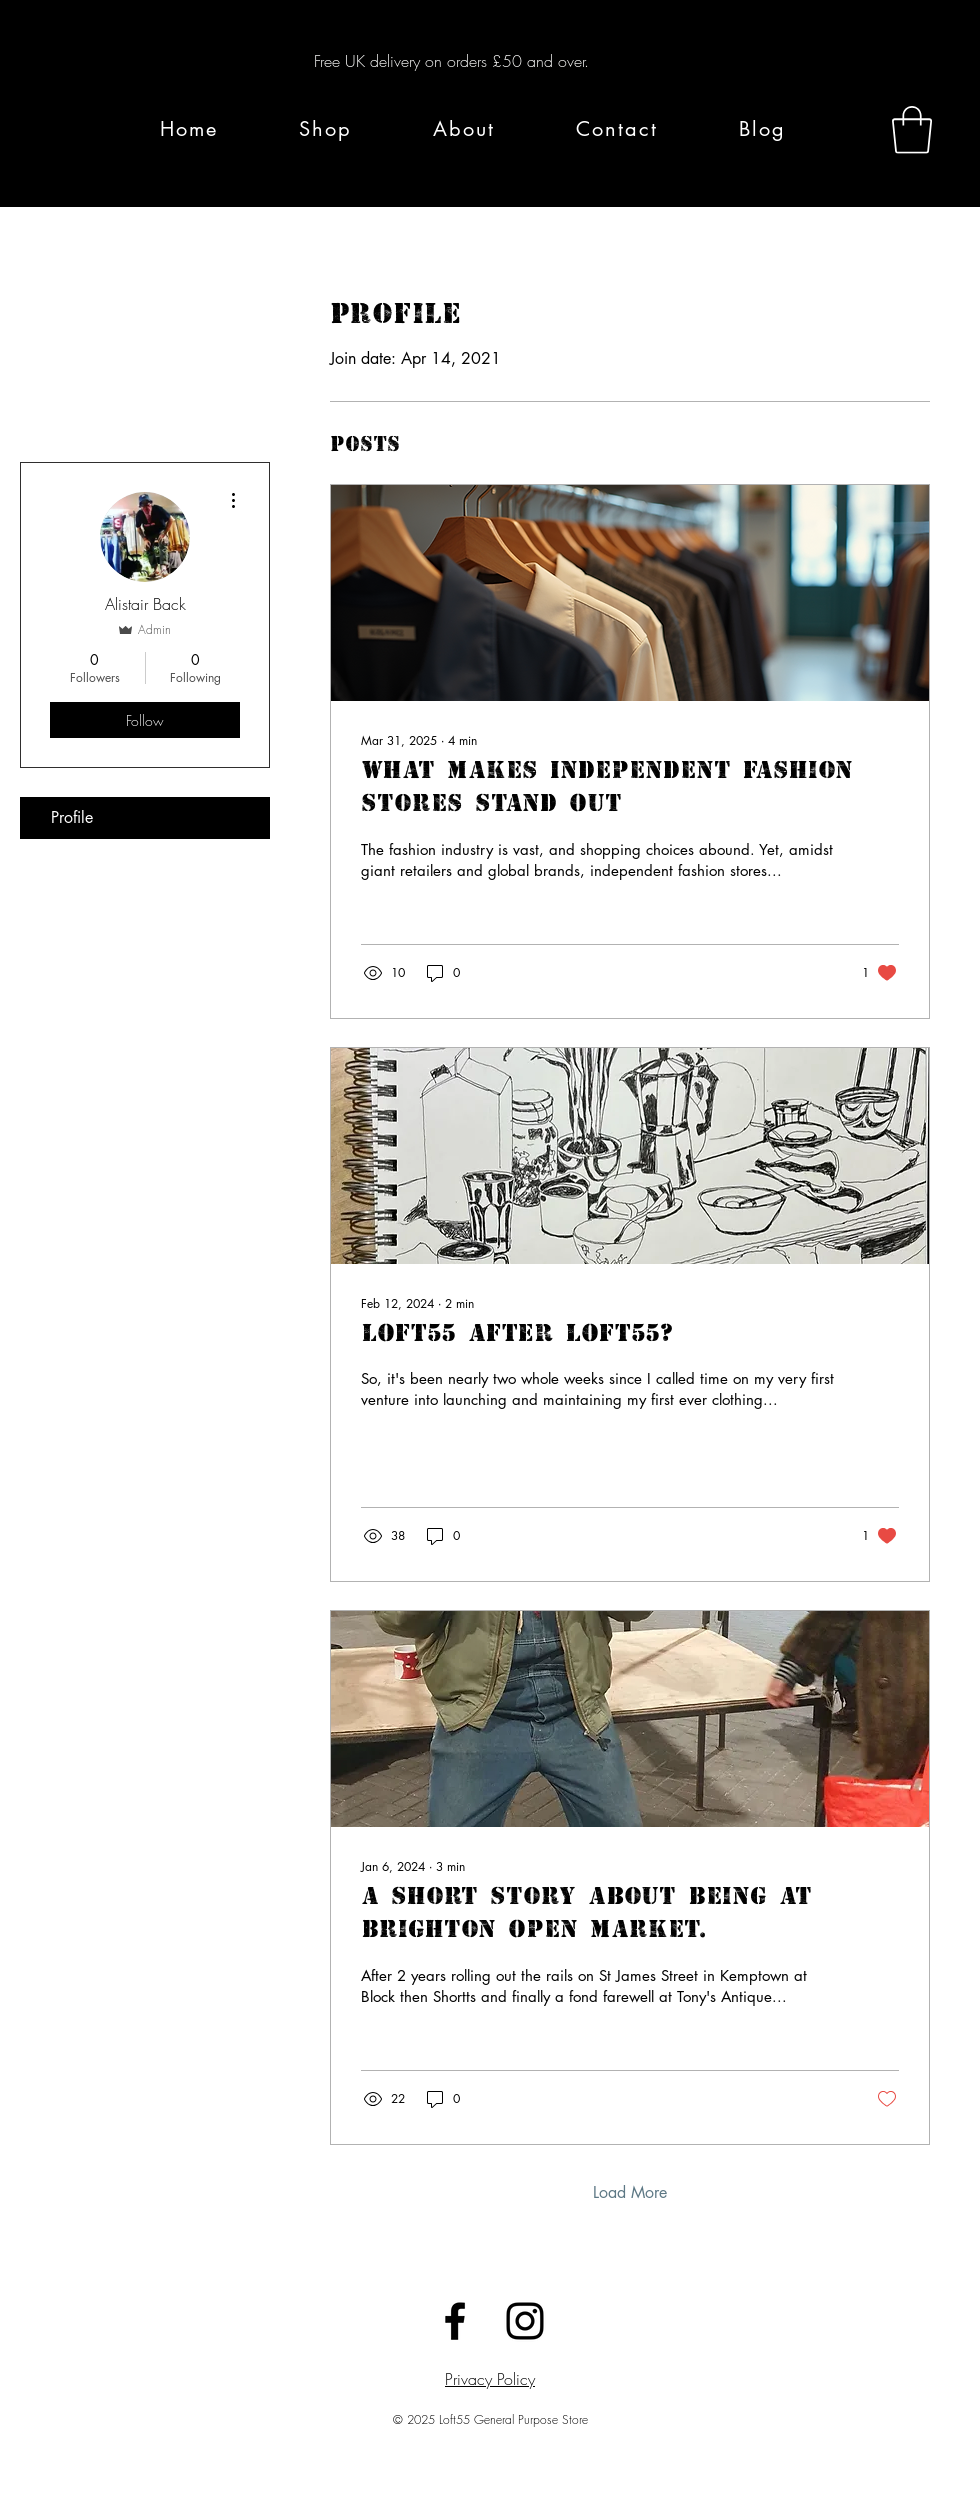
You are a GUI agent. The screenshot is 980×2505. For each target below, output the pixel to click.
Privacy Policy (490, 2379)
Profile (72, 817)
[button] (912, 130)
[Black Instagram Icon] (525, 2321)
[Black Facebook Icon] (455, 2321)
